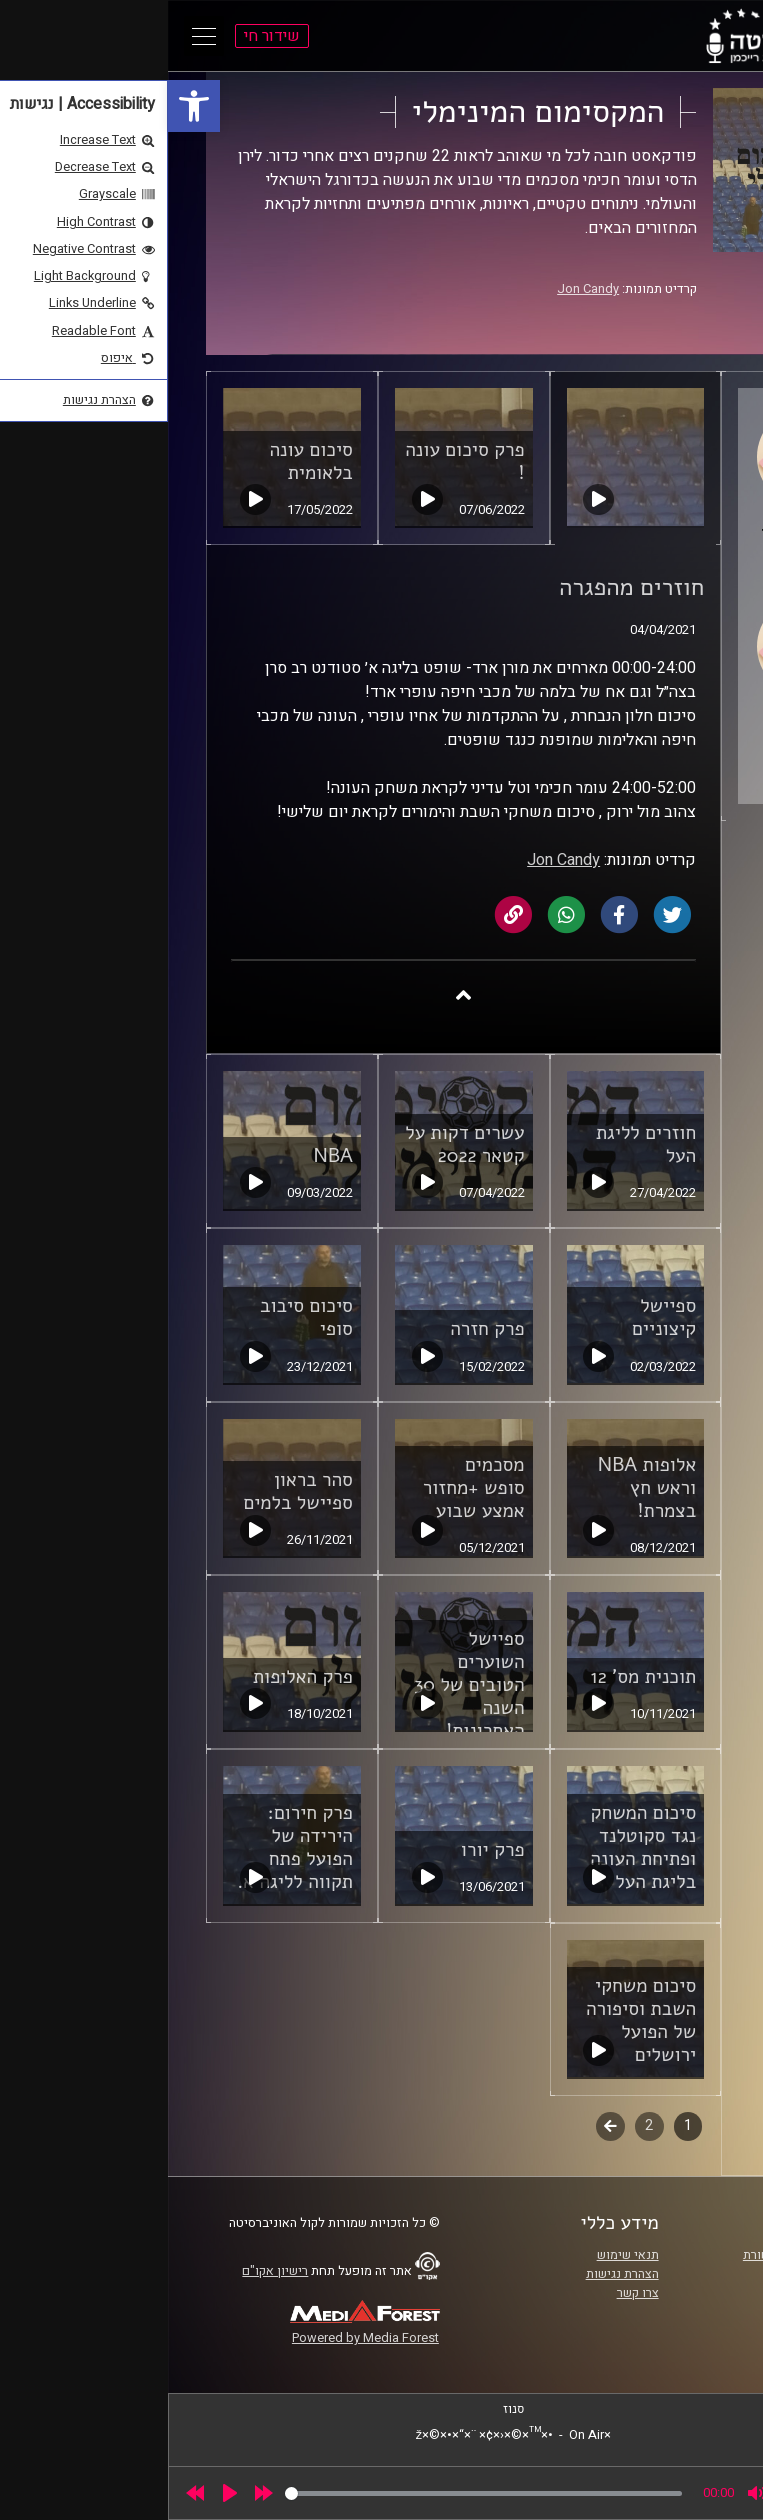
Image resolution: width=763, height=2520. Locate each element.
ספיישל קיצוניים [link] (496, 1317)
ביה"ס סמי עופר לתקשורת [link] (642, 2255)
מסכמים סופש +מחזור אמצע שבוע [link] (306, 1488)
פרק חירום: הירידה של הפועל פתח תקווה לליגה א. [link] (127, 1847)
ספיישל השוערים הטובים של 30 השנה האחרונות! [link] (301, 1685)
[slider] (315, 2493)
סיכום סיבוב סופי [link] (138, 1317)
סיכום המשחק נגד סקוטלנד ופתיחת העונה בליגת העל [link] (475, 1847)
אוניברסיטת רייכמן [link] (660, 2274)
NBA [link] (165, 1156)
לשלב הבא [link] (442, 2128)
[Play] (62, 2493)
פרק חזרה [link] (319, 1329)
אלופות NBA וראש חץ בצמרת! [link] (479, 1488)
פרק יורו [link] (325, 1850)
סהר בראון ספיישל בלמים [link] (129, 1491)
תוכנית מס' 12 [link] (476, 1677)
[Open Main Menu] (36, 36)
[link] (26, 106)
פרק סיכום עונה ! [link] (296, 461)
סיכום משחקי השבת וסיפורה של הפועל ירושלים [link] (473, 2020)
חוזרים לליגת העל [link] (478, 1144)
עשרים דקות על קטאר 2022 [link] (296, 1144)
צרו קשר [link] (470, 2293)
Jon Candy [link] (420, 289)
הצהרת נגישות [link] (454, 2274)
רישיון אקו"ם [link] (107, 2271)
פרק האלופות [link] (135, 1677)
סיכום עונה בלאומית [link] (143, 461)
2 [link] (481, 2125)
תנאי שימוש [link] (460, 2255)
